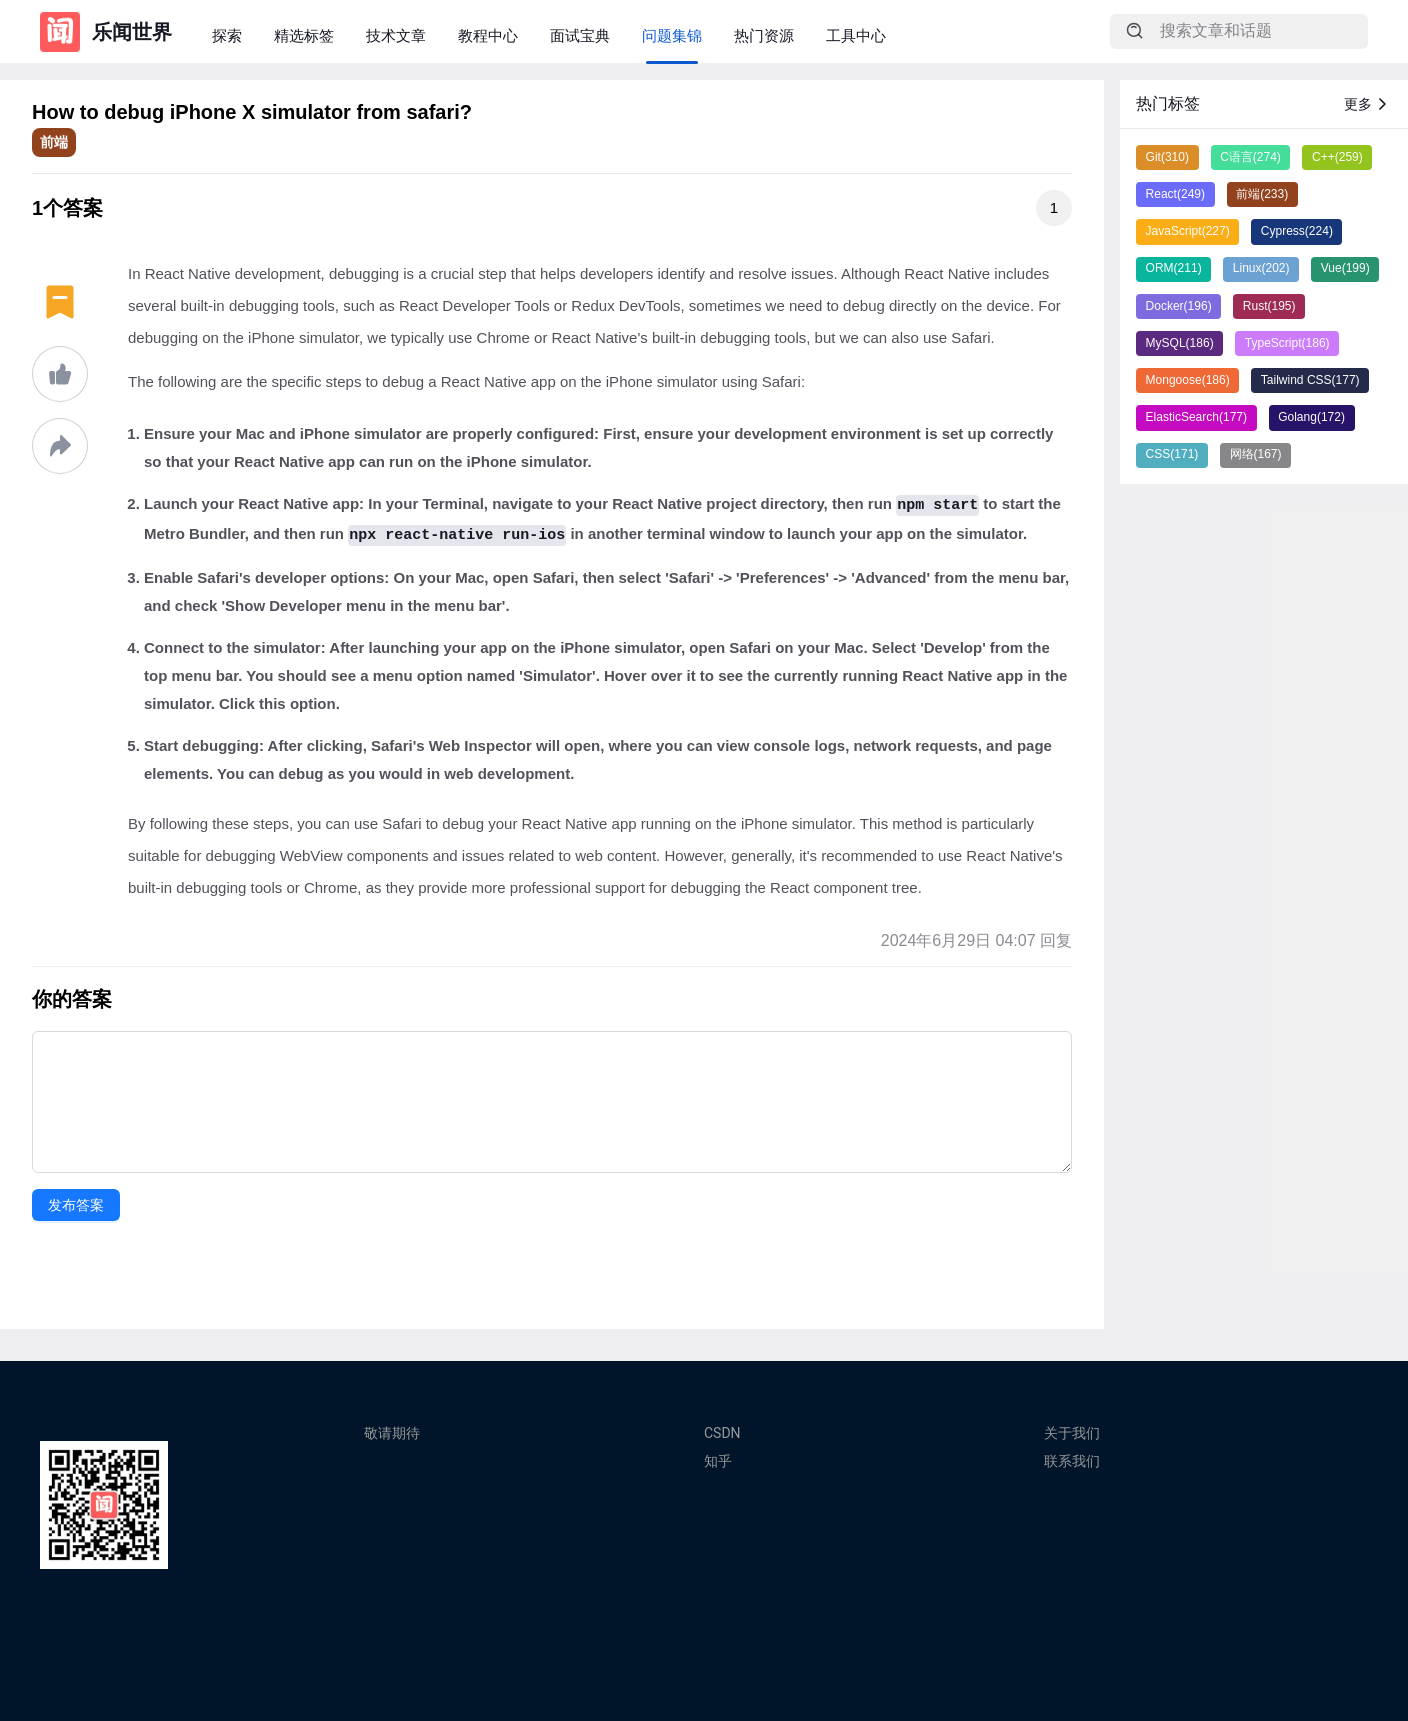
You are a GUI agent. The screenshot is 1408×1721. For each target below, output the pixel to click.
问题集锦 (672, 35)
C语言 (1250, 157)
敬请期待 (392, 1433)
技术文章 (396, 35)
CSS (1172, 454)
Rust (1269, 306)
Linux (1261, 268)
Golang (1311, 417)
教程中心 (488, 35)
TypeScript (1287, 343)
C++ (1337, 157)
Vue (1345, 268)
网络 (1256, 454)
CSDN (722, 1433)
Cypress (1297, 231)
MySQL (1180, 343)
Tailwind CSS (1310, 380)
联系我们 (1072, 1461)
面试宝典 (580, 35)
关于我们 (1072, 1433)
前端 (54, 142)
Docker (1179, 306)
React (1175, 194)
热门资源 (764, 35)
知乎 (718, 1461)
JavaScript (1188, 231)
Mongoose (1188, 380)
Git (1167, 157)
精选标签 (304, 35)
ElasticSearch (1196, 417)
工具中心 (856, 35)
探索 (227, 35)
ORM (1174, 268)
